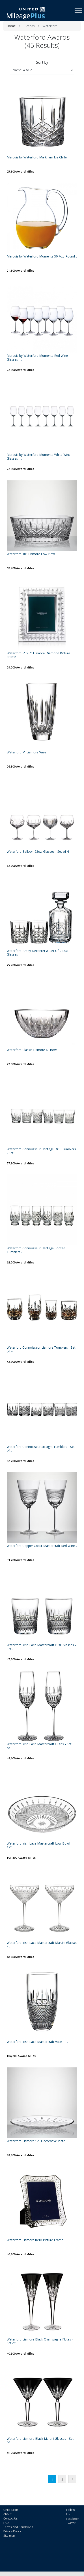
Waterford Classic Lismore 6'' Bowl (32, 1050)
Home (11, 26)
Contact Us (10, 2518)
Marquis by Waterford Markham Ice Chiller (37, 157)
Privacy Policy (12, 2531)
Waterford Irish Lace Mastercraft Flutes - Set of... (39, 1746)
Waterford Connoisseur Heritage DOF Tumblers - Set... (41, 1151)
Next (72, 2479)
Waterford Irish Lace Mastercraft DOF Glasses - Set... (41, 1647)
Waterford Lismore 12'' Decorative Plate (36, 2141)
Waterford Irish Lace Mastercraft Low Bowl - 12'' (39, 1845)
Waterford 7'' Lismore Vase (26, 752)
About (7, 2514)
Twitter (70, 2523)
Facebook (72, 2519)
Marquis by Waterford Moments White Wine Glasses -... (39, 457)
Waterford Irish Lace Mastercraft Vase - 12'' (38, 2042)
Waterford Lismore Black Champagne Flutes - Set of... (40, 2341)
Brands (29, 26)
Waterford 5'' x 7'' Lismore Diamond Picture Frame (38, 655)
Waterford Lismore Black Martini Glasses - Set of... (40, 2440)
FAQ (6, 2523)
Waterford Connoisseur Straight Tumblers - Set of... (41, 1449)
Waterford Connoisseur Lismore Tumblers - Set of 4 (41, 1349)
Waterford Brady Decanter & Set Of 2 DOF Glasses (38, 953)
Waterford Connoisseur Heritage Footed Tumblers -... (36, 1250)
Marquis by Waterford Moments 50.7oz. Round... (42, 256)
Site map (9, 2535)
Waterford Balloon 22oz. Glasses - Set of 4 (38, 852)
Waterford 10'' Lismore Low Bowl (31, 554)
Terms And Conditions (18, 2527)
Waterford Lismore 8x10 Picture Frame (35, 2240)
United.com (11, 2510)
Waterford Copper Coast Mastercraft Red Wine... (42, 1546)
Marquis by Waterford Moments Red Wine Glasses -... (37, 357)
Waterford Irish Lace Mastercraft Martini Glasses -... (42, 1945)
